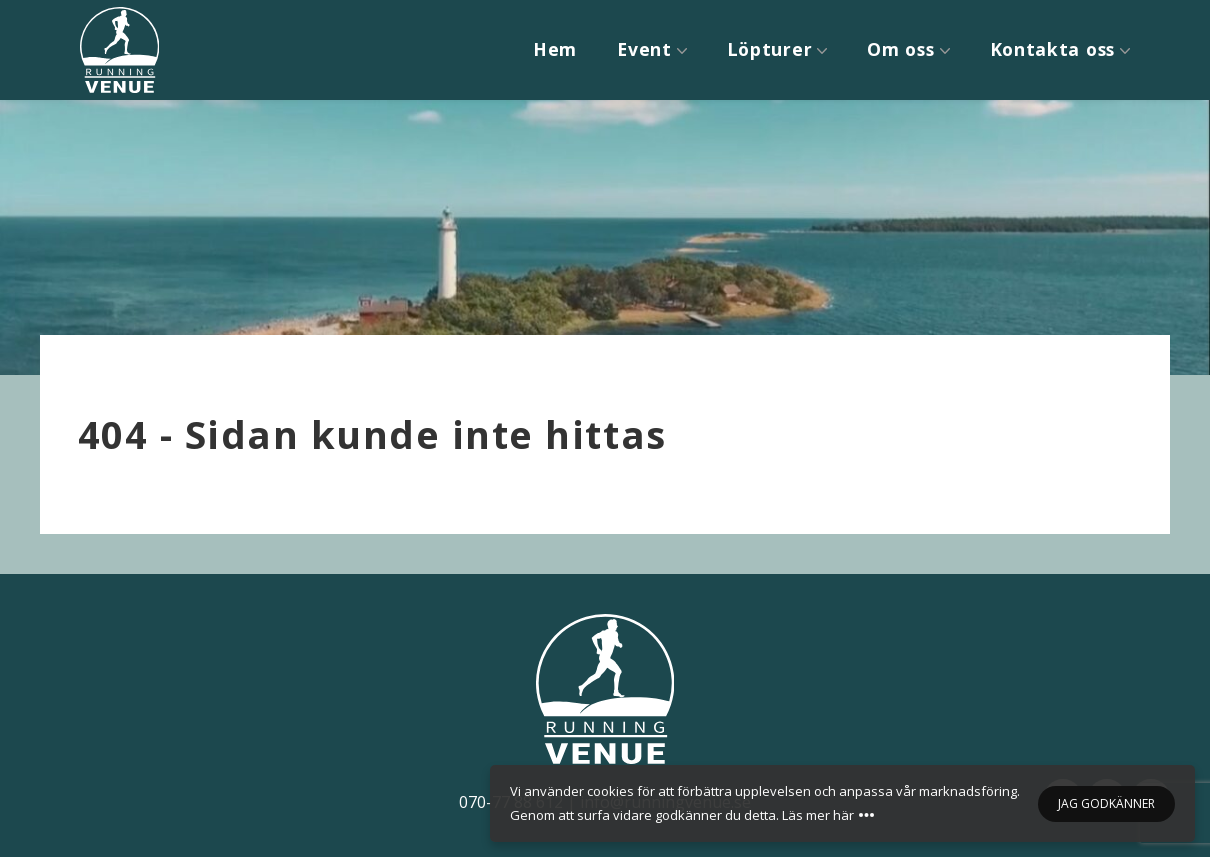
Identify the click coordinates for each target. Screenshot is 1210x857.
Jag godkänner (1106, 803)
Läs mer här (818, 815)
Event (644, 49)
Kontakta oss (1052, 49)
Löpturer (770, 49)
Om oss (900, 49)
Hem (555, 49)
